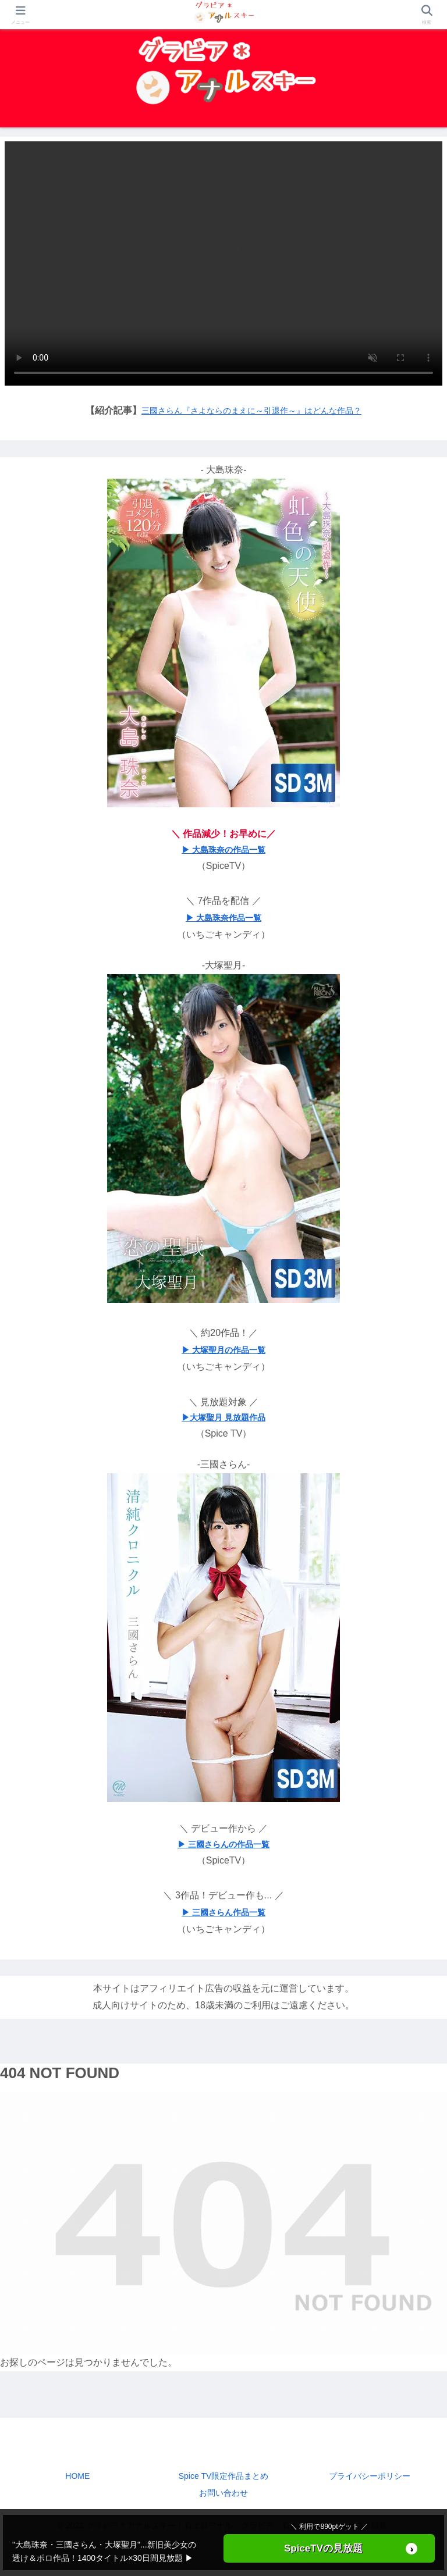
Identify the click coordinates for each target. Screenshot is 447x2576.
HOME (77, 2476)
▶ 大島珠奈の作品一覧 (223, 849)
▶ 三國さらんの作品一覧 (223, 1844)
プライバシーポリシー (369, 2476)
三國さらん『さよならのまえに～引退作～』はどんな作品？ (251, 410)
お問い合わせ (223, 2492)
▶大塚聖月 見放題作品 (223, 1417)
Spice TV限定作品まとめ (224, 2476)
